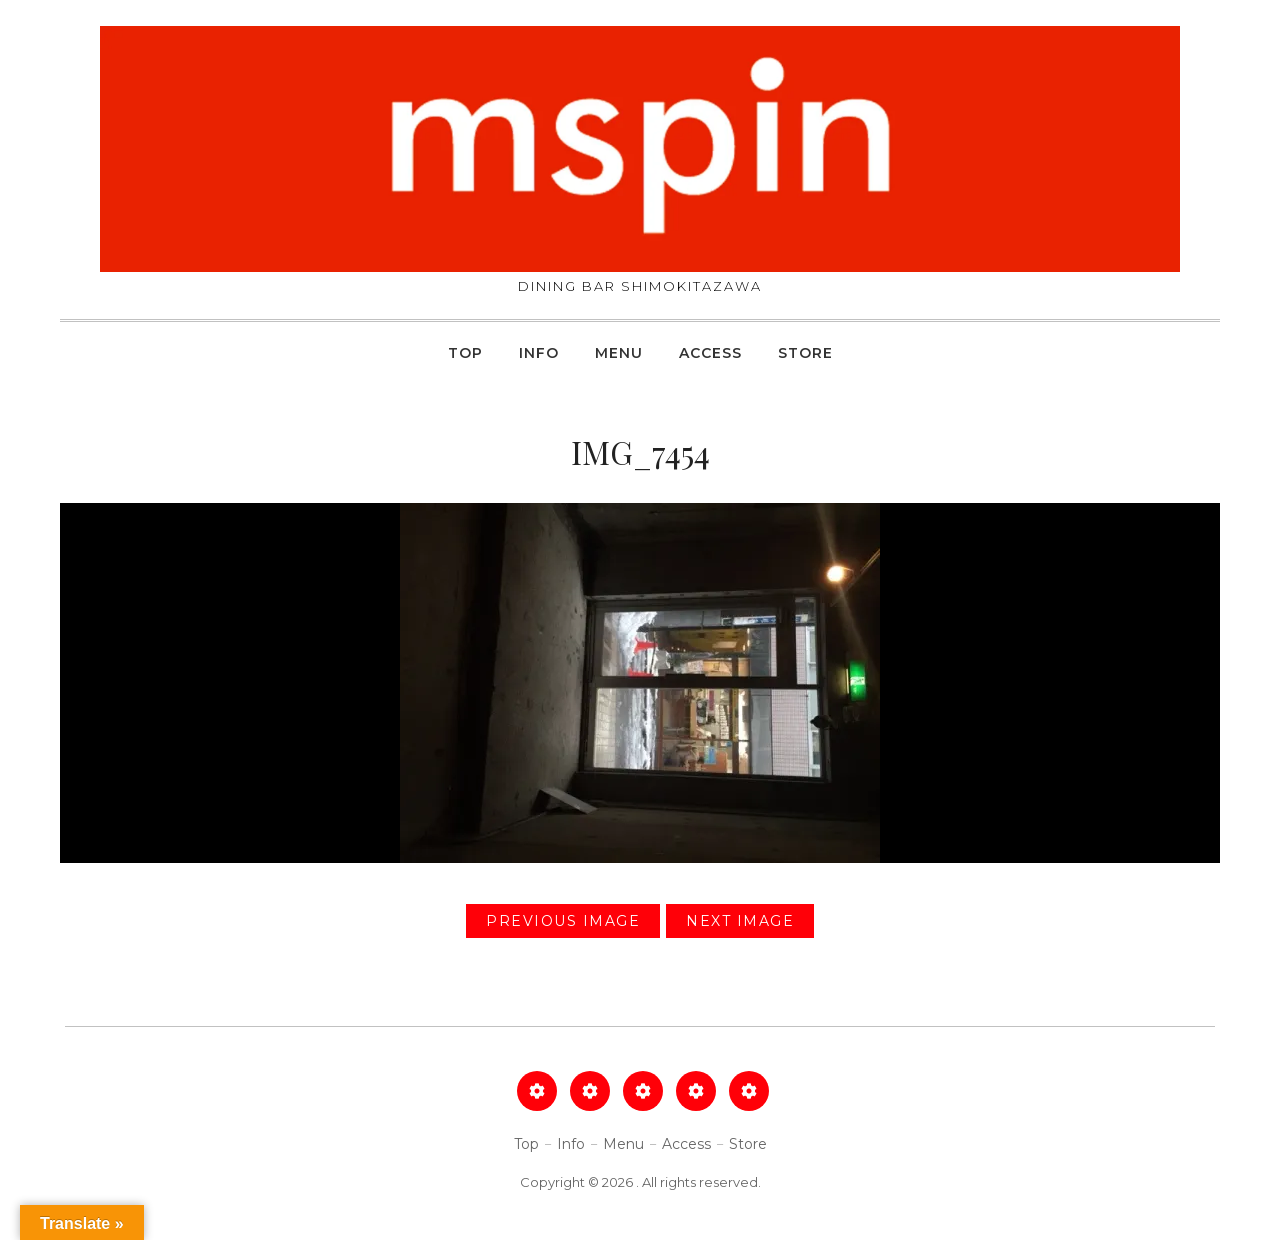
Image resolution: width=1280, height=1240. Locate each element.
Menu (619, 353)
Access (710, 353)
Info (539, 353)
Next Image (740, 921)
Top (465, 353)
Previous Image (563, 921)
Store (805, 353)
